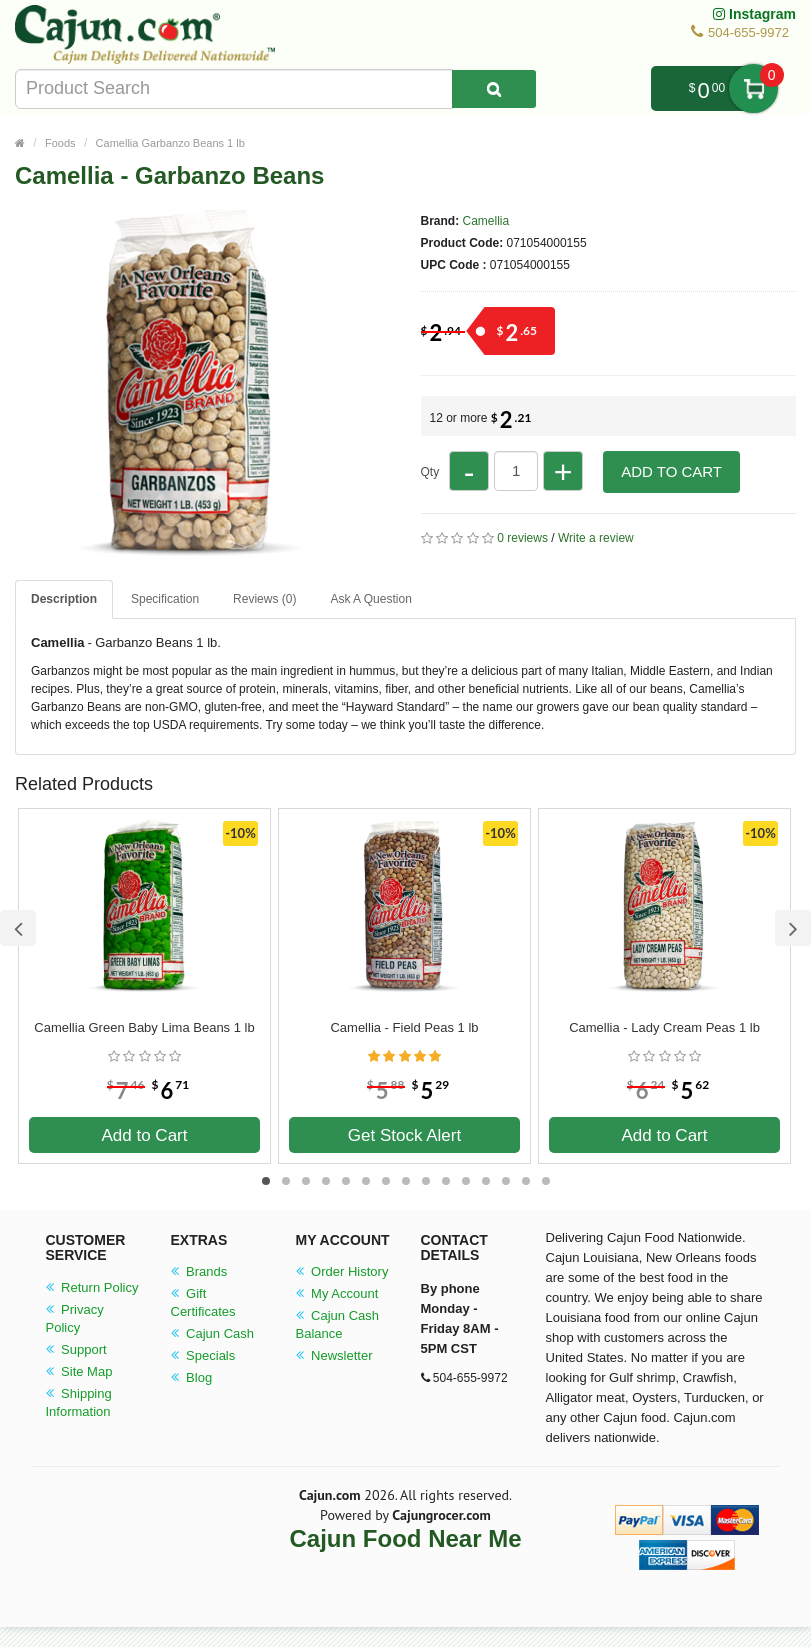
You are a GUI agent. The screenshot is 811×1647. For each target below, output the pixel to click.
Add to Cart (671, 471)
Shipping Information (79, 1402)
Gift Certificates (203, 1302)
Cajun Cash (213, 1333)
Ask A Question (370, 599)
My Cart (753, 88)
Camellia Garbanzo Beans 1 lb (170, 143)
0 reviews (522, 538)
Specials (203, 1355)
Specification (165, 599)
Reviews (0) (264, 599)
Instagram (754, 14)
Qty (430, 472)
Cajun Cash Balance (338, 1324)
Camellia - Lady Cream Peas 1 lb (664, 1027)
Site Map (79, 1371)
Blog (192, 1377)
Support (76, 1349)
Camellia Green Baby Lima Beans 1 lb (144, 1027)
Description (64, 599)
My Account (337, 1293)
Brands (199, 1271)
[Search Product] (494, 89)
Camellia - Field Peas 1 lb (404, 1027)
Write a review (596, 538)
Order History (342, 1271)
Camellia (486, 221)
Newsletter (334, 1355)
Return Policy (92, 1287)
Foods (60, 143)
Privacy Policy (75, 1318)
